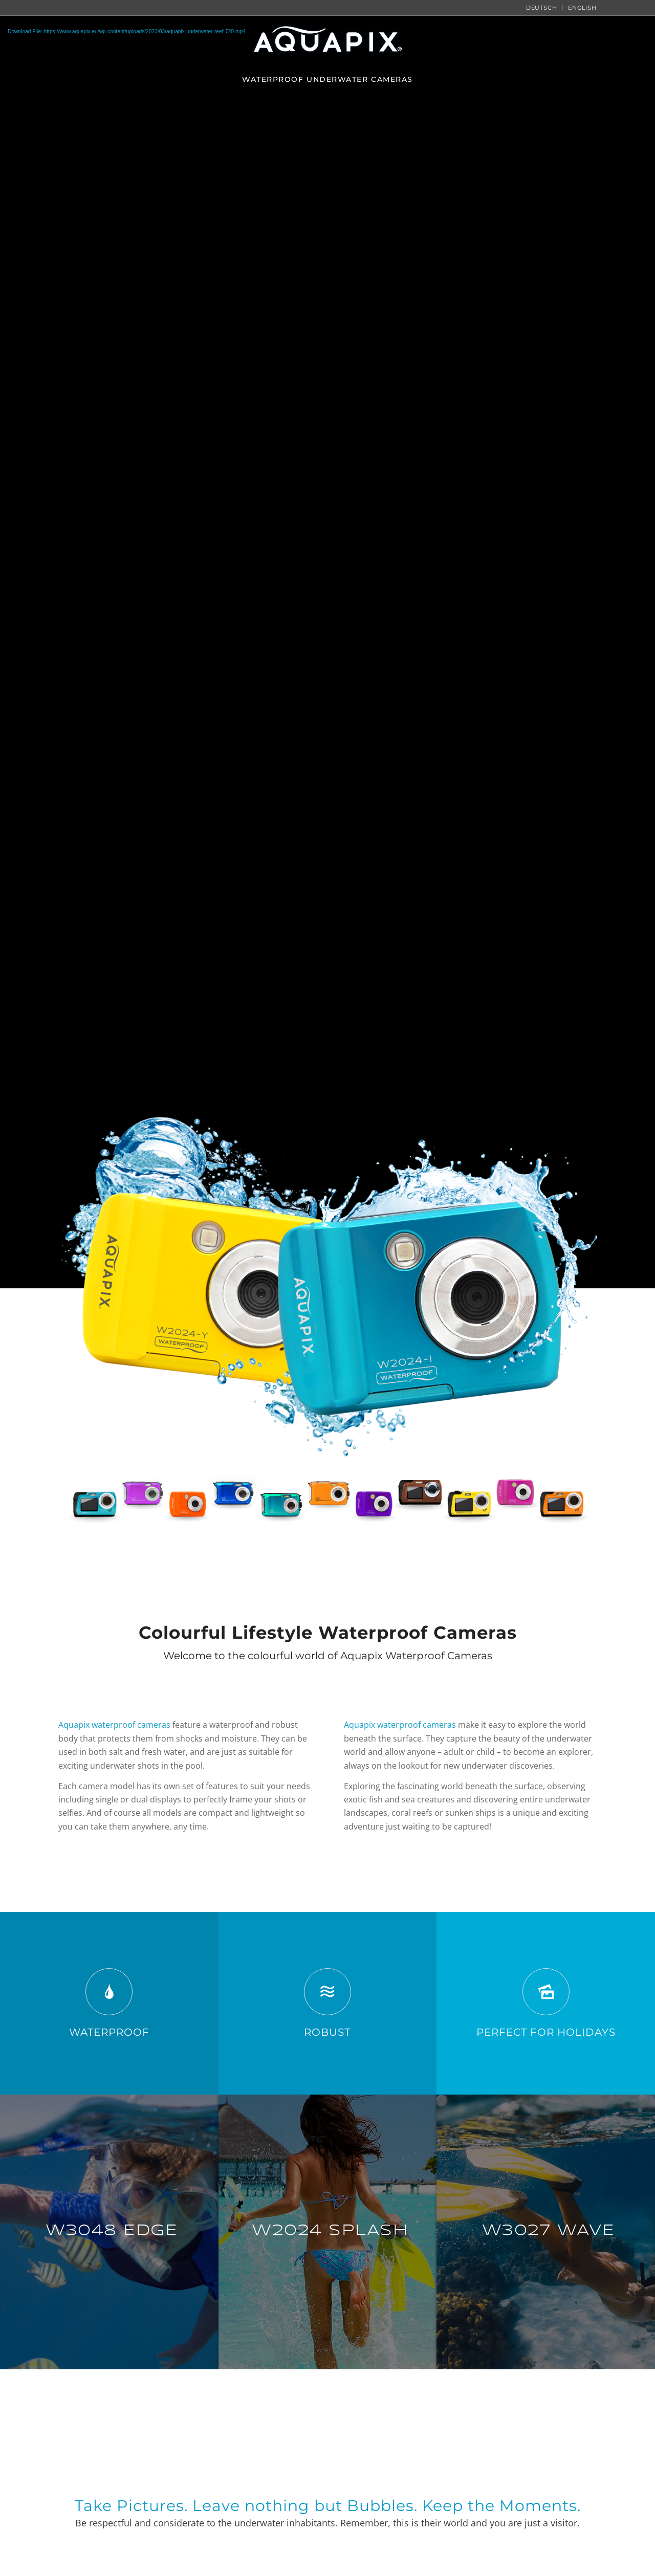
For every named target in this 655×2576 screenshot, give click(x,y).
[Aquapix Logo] (327, 41)
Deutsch (541, 7)
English (582, 7)
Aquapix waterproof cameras (114, 1724)
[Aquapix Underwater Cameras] (327, 1323)
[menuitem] (542, 7)
